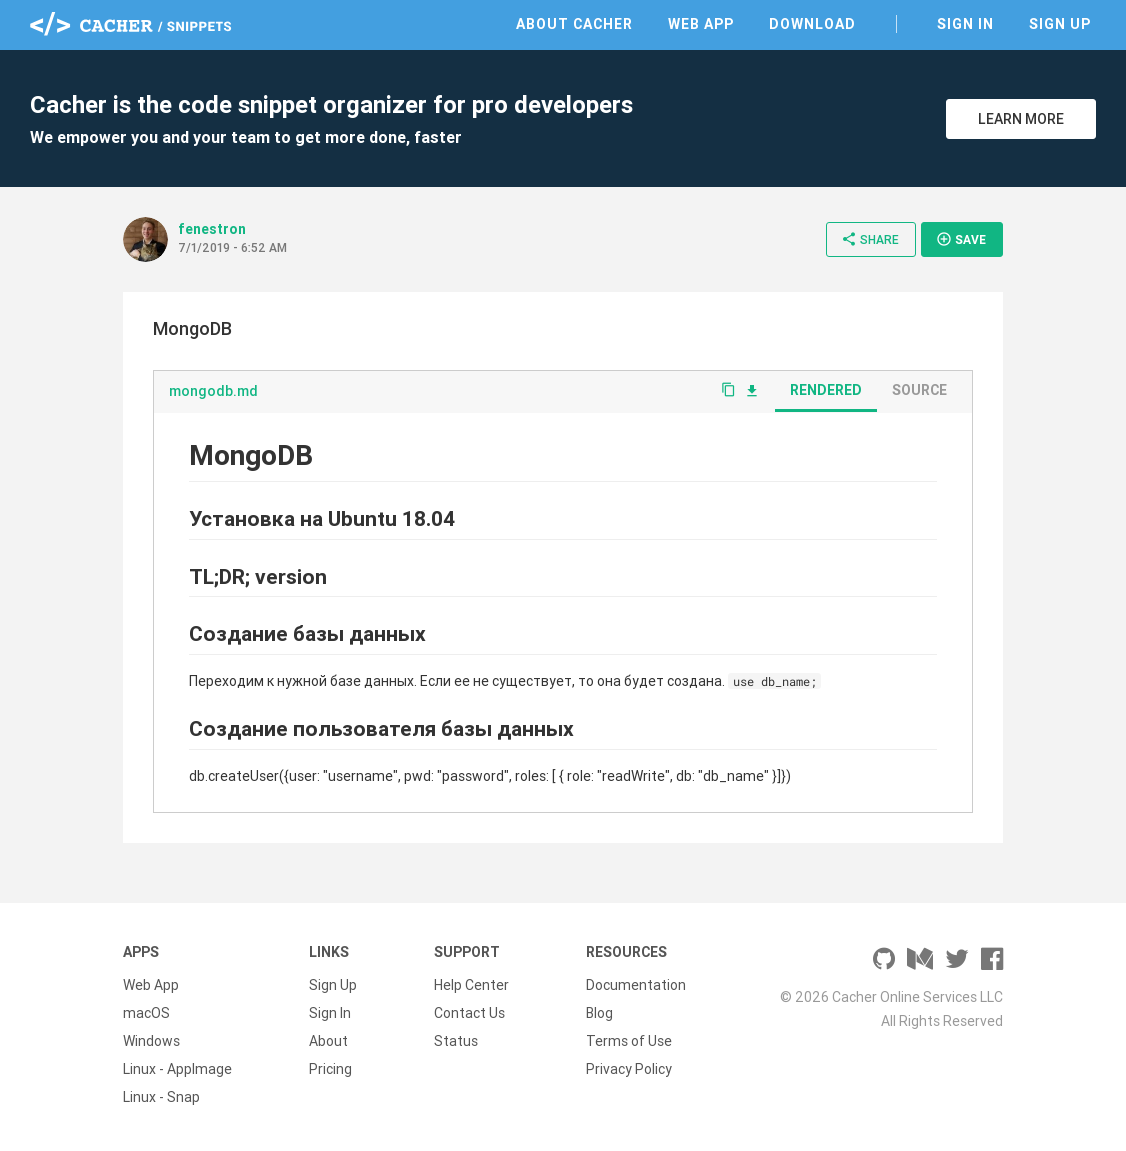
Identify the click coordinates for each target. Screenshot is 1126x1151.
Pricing (330, 1069)
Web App (701, 24)
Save (961, 239)
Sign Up (1060, 24)
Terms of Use (629, 1041)
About (328, 1041)
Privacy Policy (629, 1069)
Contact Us (469, 1013)
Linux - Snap (161, 1097)
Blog (599, 1013)
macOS (146, 1013)
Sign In (965, 24)
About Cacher (574, 24)
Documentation (636, 985)
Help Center (471, 985)
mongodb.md (213, 391)
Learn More (1021, 119)
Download (812, 24)
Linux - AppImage (177, 1069)
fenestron (212, 229)
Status (456, 1041)
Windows (151, 1041)
